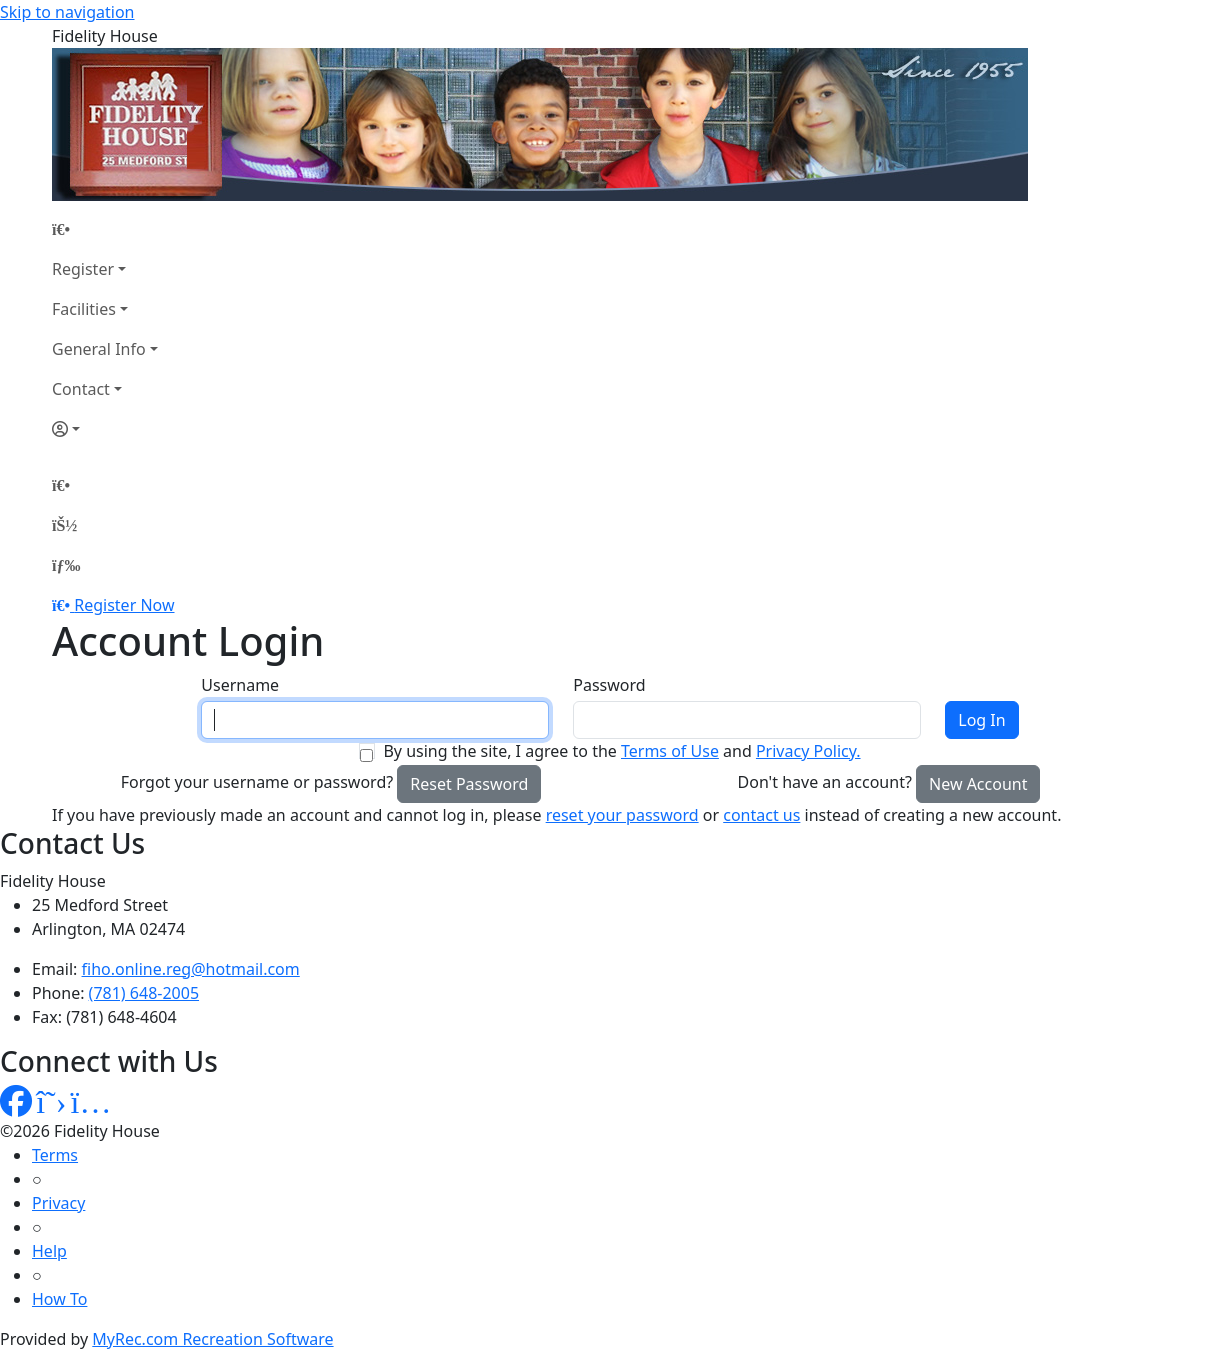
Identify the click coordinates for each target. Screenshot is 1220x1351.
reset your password (622, 815)
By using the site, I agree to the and (621, 751)
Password (609, 685)
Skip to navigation (67, 12)
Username (240, 685)
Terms (55, 1155)
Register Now (124, 605)
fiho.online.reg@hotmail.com (191, 969)
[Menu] (66, 565)
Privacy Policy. (808, 751)
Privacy (58, 1203)
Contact (81, 389)
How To (59, 1299)
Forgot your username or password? (257, 782)
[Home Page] (105, 229)
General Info (99, 349)
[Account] (105, 429)
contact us (761, 815)
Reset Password (469, 784)
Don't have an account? (825, 782)
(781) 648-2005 (144, 993)
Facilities (84, 309)
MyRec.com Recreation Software (212, 1339)
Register (83, 269)
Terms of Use (670, 751)
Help (49, 1251)
